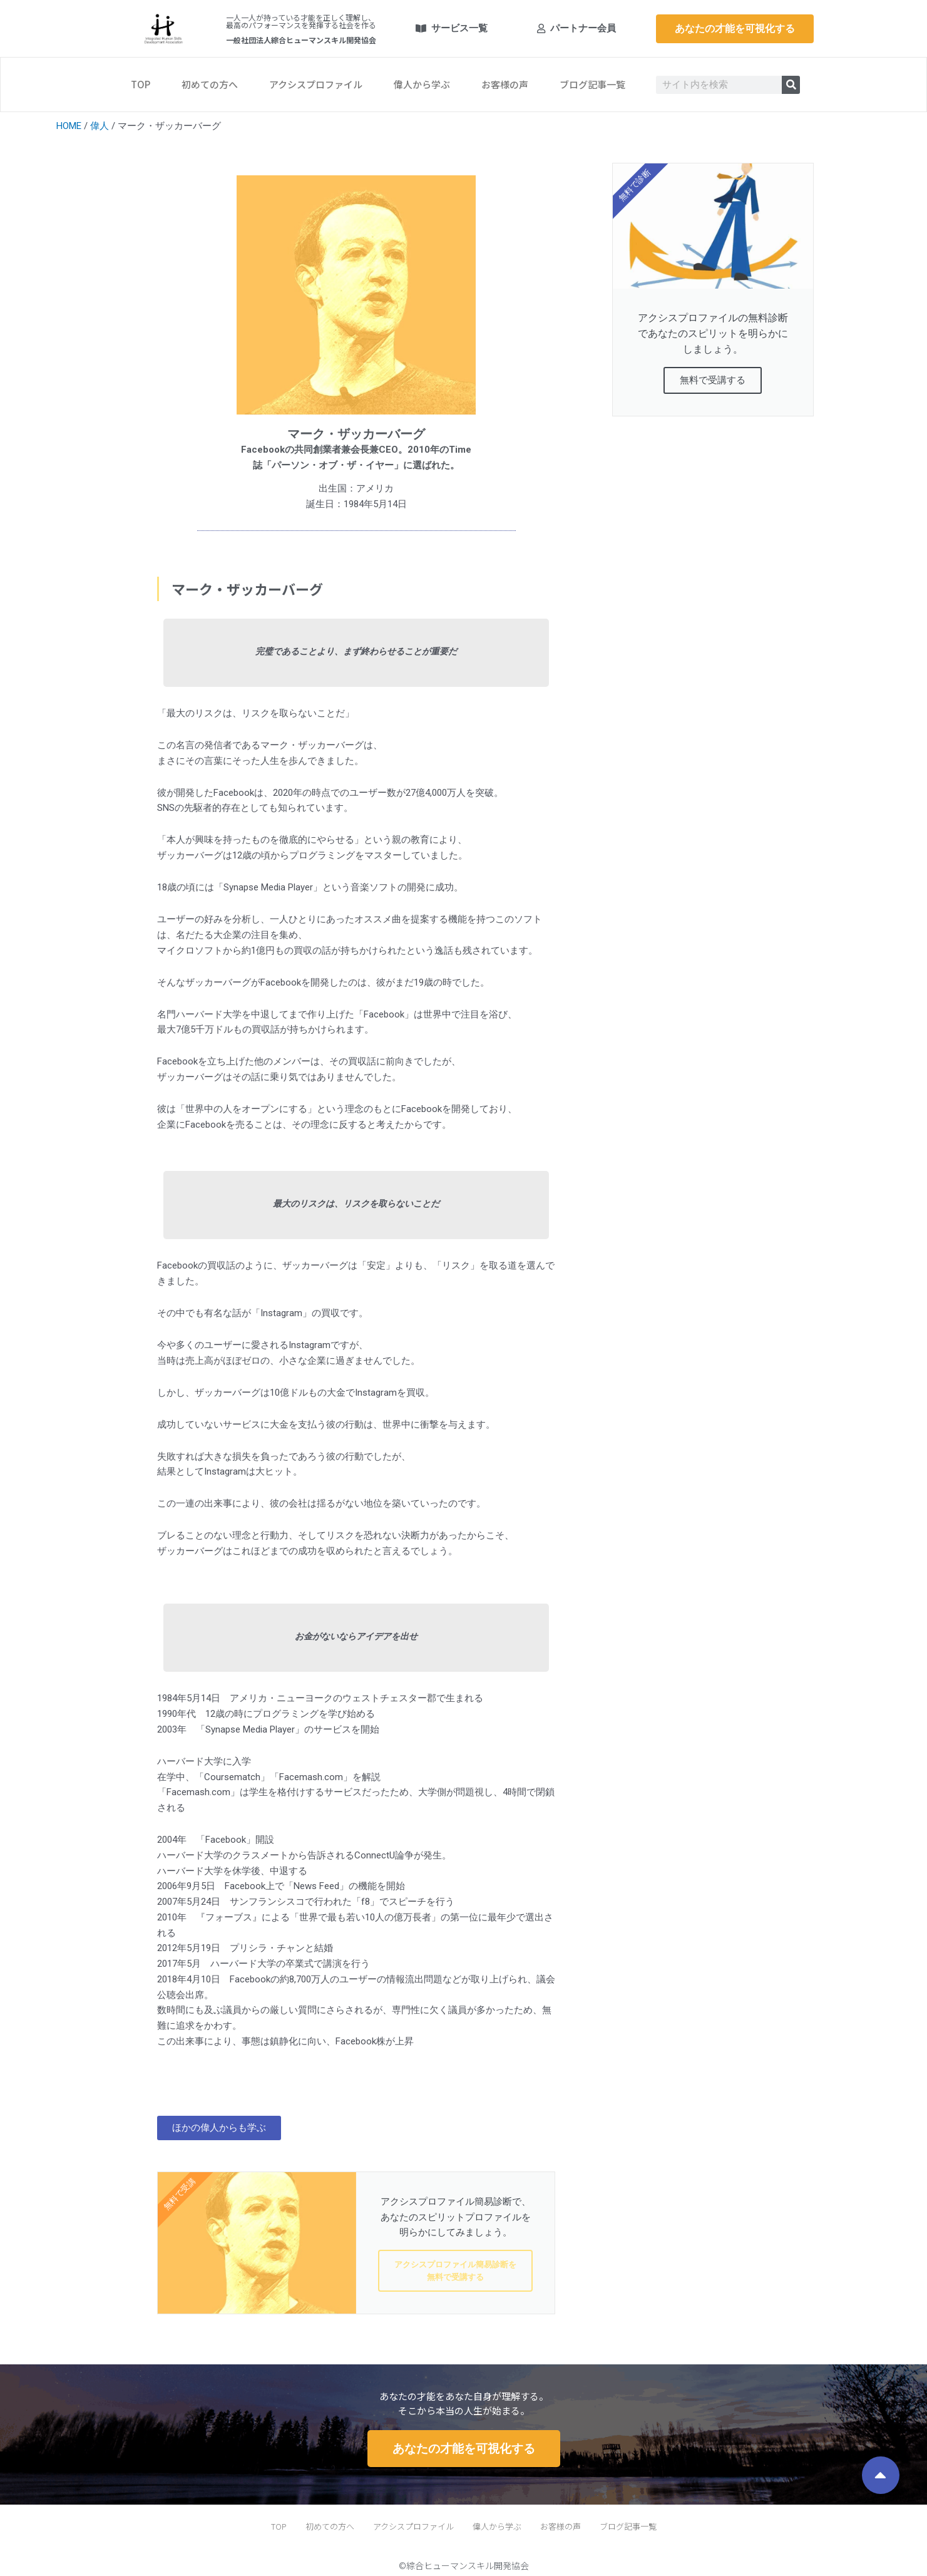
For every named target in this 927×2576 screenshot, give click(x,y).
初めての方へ (210, 84)
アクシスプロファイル (315, 84)
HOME (68, 125)
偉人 (99, 125)
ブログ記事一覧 (592, 84)
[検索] (791, 85)
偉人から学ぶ (422, 84)
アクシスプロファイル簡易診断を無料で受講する (455, 2271)
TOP (140, 84)
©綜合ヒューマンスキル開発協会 (464, 2565)
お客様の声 (504, 84)
